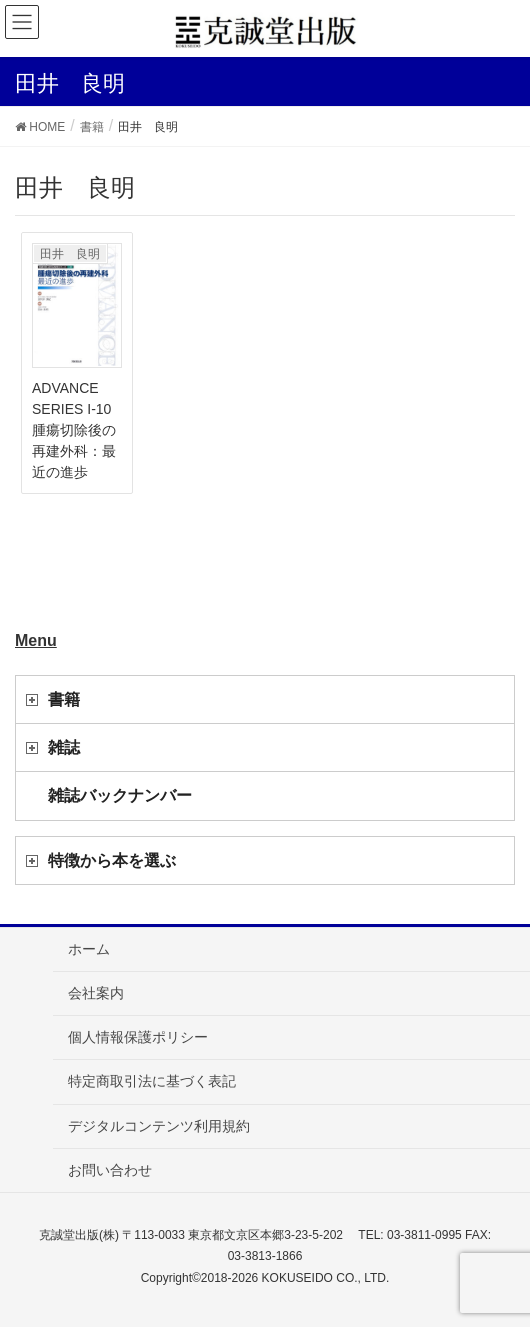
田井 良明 (70, 254)
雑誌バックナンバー (120, 795)
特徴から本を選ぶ (112, 860)
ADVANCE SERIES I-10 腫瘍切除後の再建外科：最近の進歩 (78, 430)
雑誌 (64, 747)
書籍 (64, 699)
